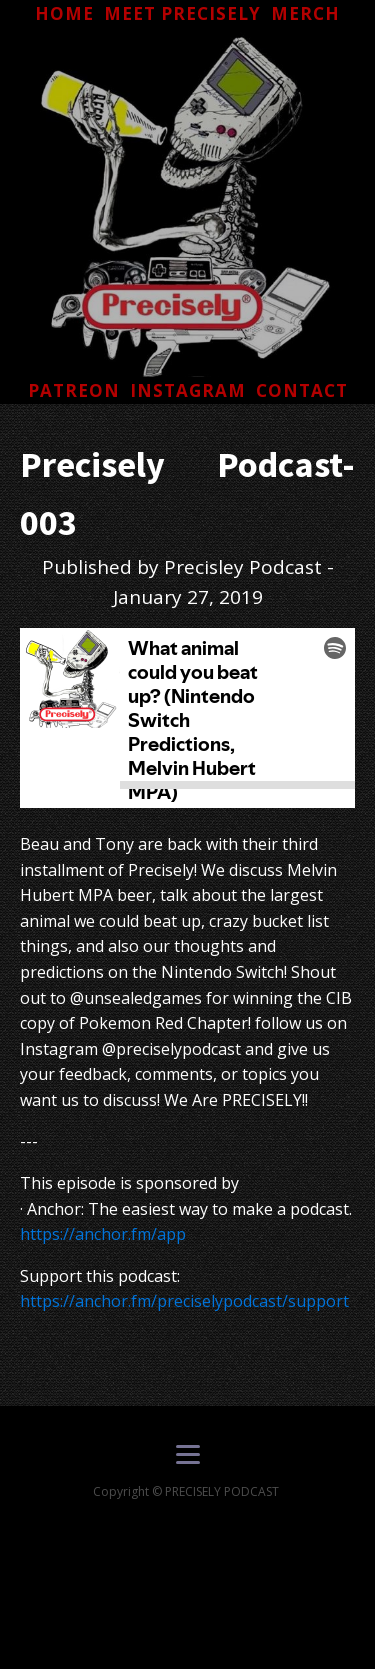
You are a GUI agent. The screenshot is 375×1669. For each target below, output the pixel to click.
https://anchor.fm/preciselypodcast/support (184, 1301)
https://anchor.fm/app (103, 1234)
